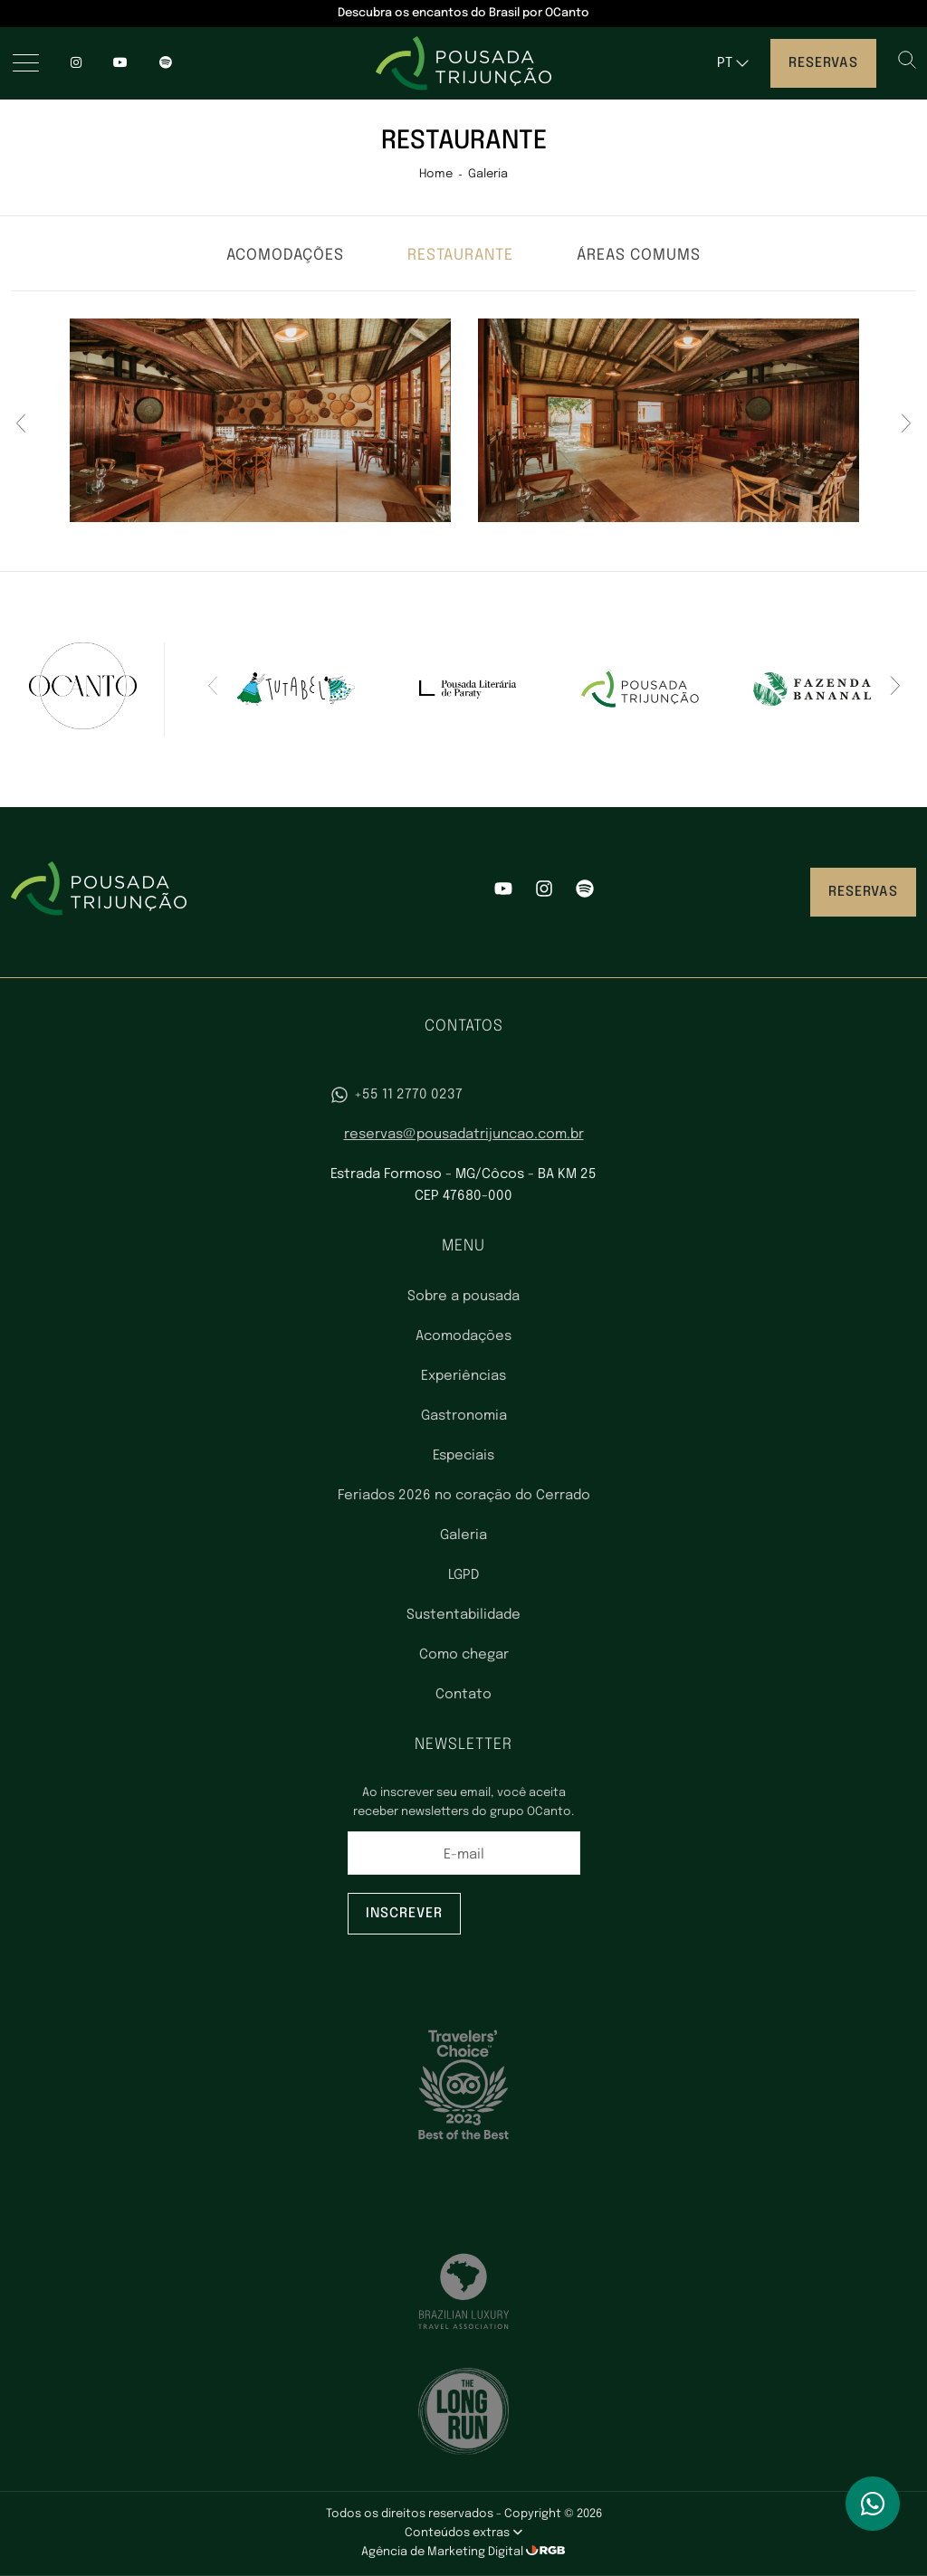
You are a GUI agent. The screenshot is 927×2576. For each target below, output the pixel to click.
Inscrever (404, 1913)
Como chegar (464, 1655)
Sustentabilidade (463, 1615)
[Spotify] (585, 892)
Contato (463, 1694)
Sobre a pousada (463, 1296)
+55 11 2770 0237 (396, 1095)
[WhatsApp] (873, 2503)
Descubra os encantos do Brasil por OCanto (463, 13)
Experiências (463, 1376)
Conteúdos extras (463, 2532)
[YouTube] (120, 63)
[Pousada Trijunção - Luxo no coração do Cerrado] (463, 63)
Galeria (488, 174)
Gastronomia (464, 1416)
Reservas (823, 63)
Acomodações (285, 255)
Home (436, 174)
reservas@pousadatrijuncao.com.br (464, 1134)
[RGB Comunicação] (546, 2552)
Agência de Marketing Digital (443, 2552)
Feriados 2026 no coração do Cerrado (464, 1495)
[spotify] (165, 63)
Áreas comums (639, 255)
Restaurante (460, 255)
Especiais (463, 1456)
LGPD (463, 1575)
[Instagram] (76, 63)
